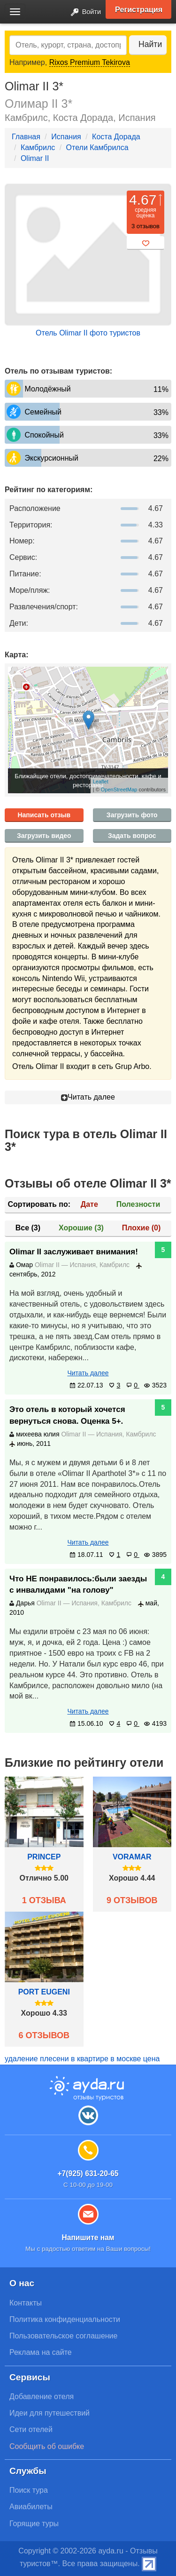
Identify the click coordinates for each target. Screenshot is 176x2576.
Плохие (141, 1228)
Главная (26, 137)
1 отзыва (44, 1900)
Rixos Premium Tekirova (89, 62)
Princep (44, 1857)
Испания (66, 137)
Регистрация (138, 9)
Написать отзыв (43, 815)
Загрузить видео (44, 835)
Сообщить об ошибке (46, 2446)
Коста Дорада (116, 137)
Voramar (132, 1857)
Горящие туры (34, 2524)
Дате (89, 1204)
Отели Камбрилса (97, 148)
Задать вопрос (132, 835)
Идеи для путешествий (49, 2413)
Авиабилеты (31, 2507)
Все (27, 1228)
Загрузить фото (132, 815)
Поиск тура (28, 2490)
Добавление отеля (41, 2397)
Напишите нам (87, 2237)
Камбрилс (38, 148)
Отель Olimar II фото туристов (88, 333)
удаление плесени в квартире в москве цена (82, 2059)
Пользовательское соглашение (63, 2336)
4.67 (142, 199)
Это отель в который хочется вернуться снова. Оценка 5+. (67, 1415)
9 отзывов (132, 1900)
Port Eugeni (44, 1992)
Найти (150, 44)
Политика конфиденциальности (64, 2319)
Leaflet (100, 781)
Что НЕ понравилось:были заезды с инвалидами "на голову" (78, 1584)
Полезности (138, 1204)
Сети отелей (31, 2429)
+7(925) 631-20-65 (87, 2173)
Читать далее (88, 1097)
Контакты (25, 2303)
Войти (83, 12)
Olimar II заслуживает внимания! (73, 1251)
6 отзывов (44, 2035)
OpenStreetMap (119, 789)
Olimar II (35, 158)
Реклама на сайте (40, 2352)
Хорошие (81, 1228)
